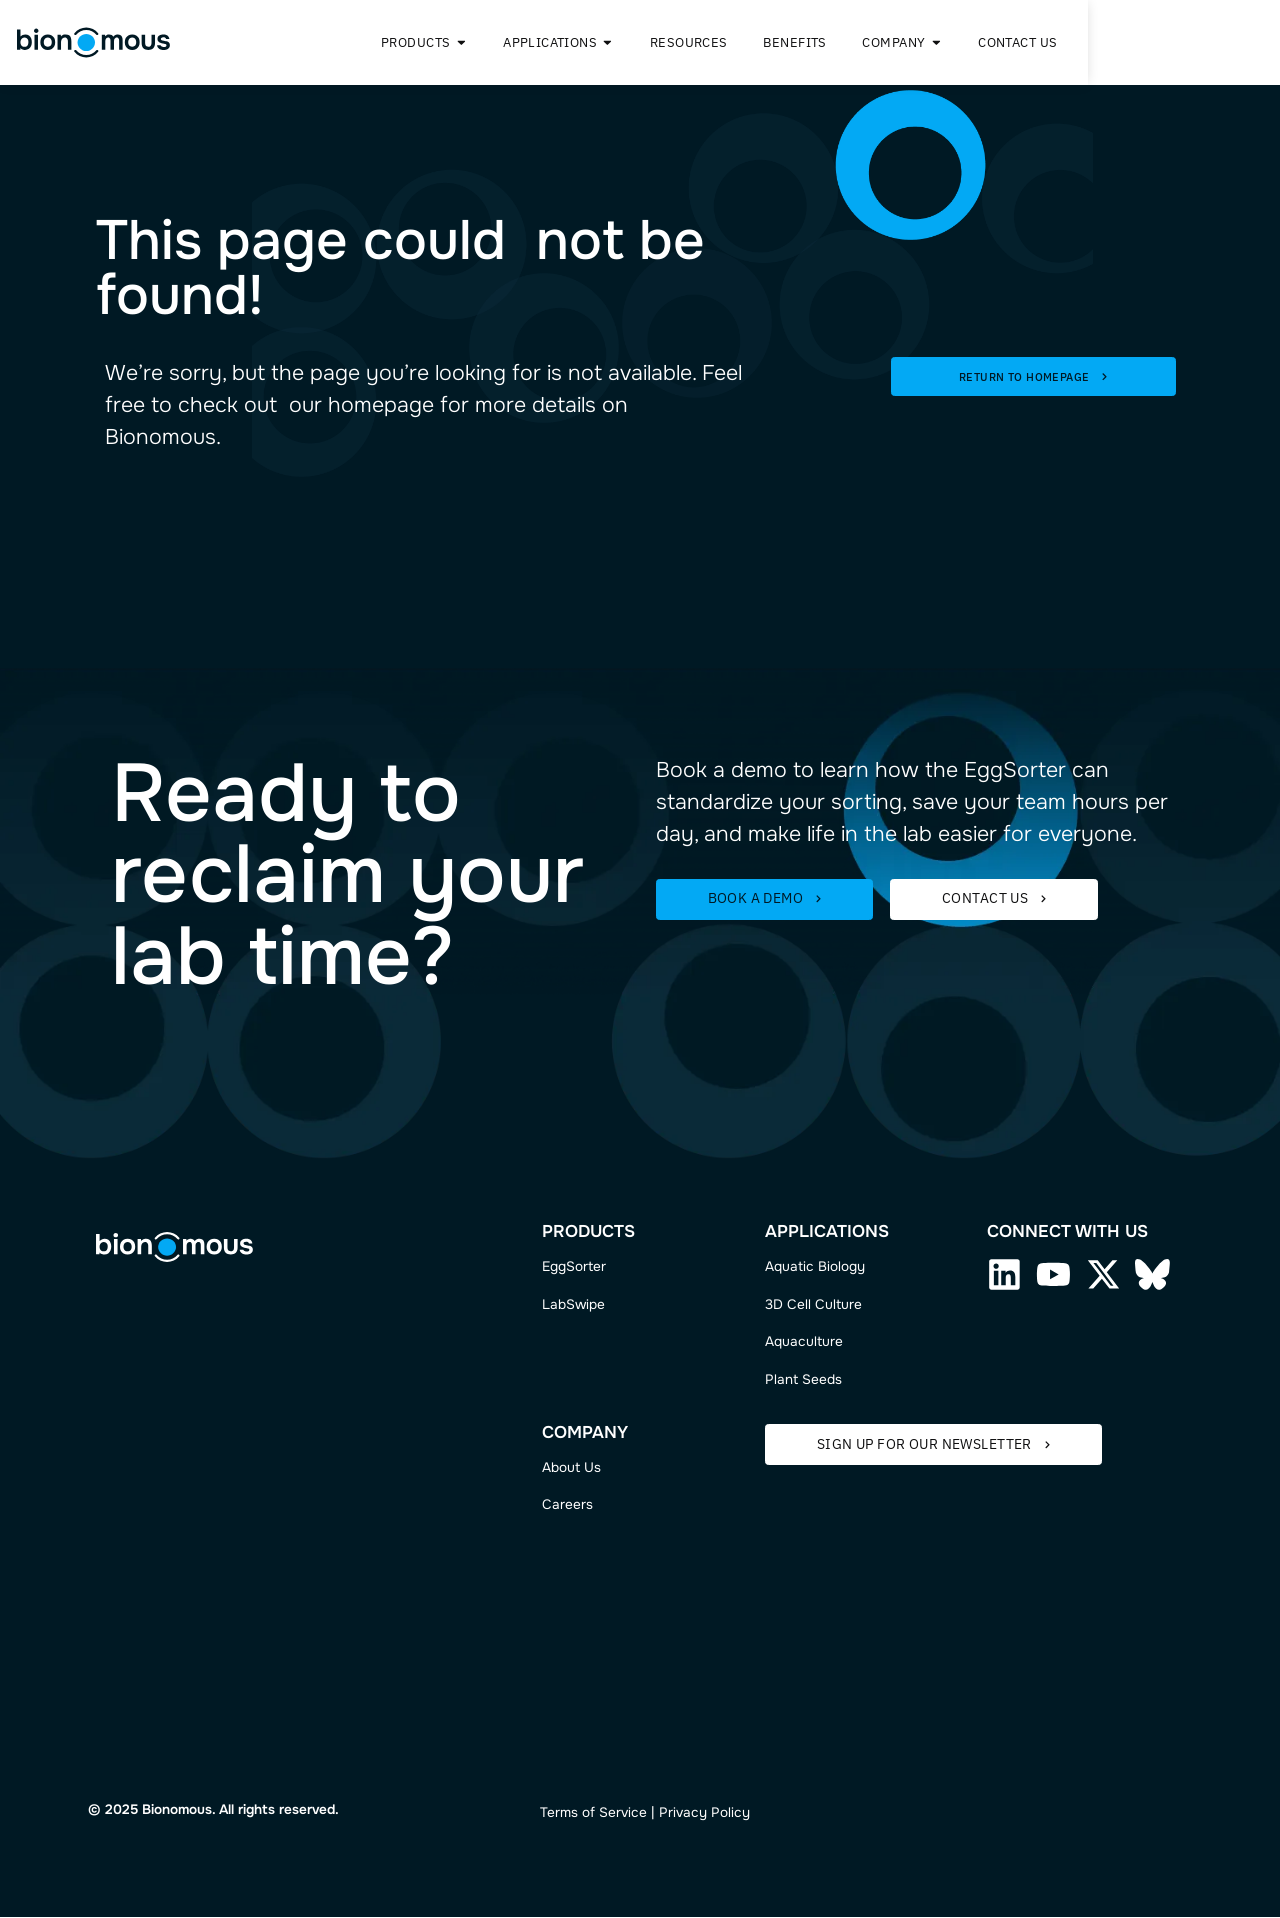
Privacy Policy (704, 1813)
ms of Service (603, 1813)
